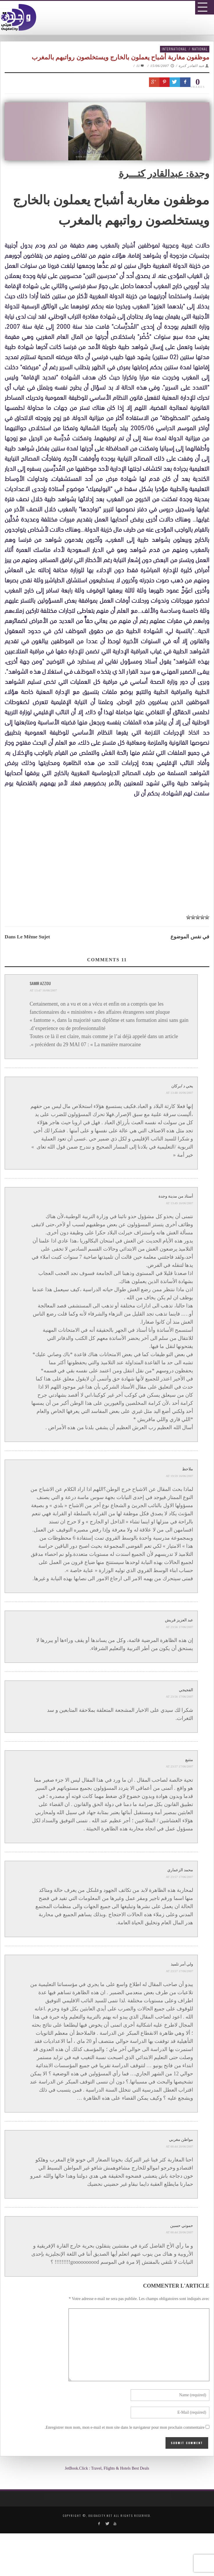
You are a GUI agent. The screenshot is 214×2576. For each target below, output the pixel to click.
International (174, 48)
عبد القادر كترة (191, 66)
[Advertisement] (109, 863)
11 (140, 66)
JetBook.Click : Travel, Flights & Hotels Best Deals (107, 2468)
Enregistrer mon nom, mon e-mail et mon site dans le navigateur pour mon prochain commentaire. (125, 2427)
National (200, 48)
